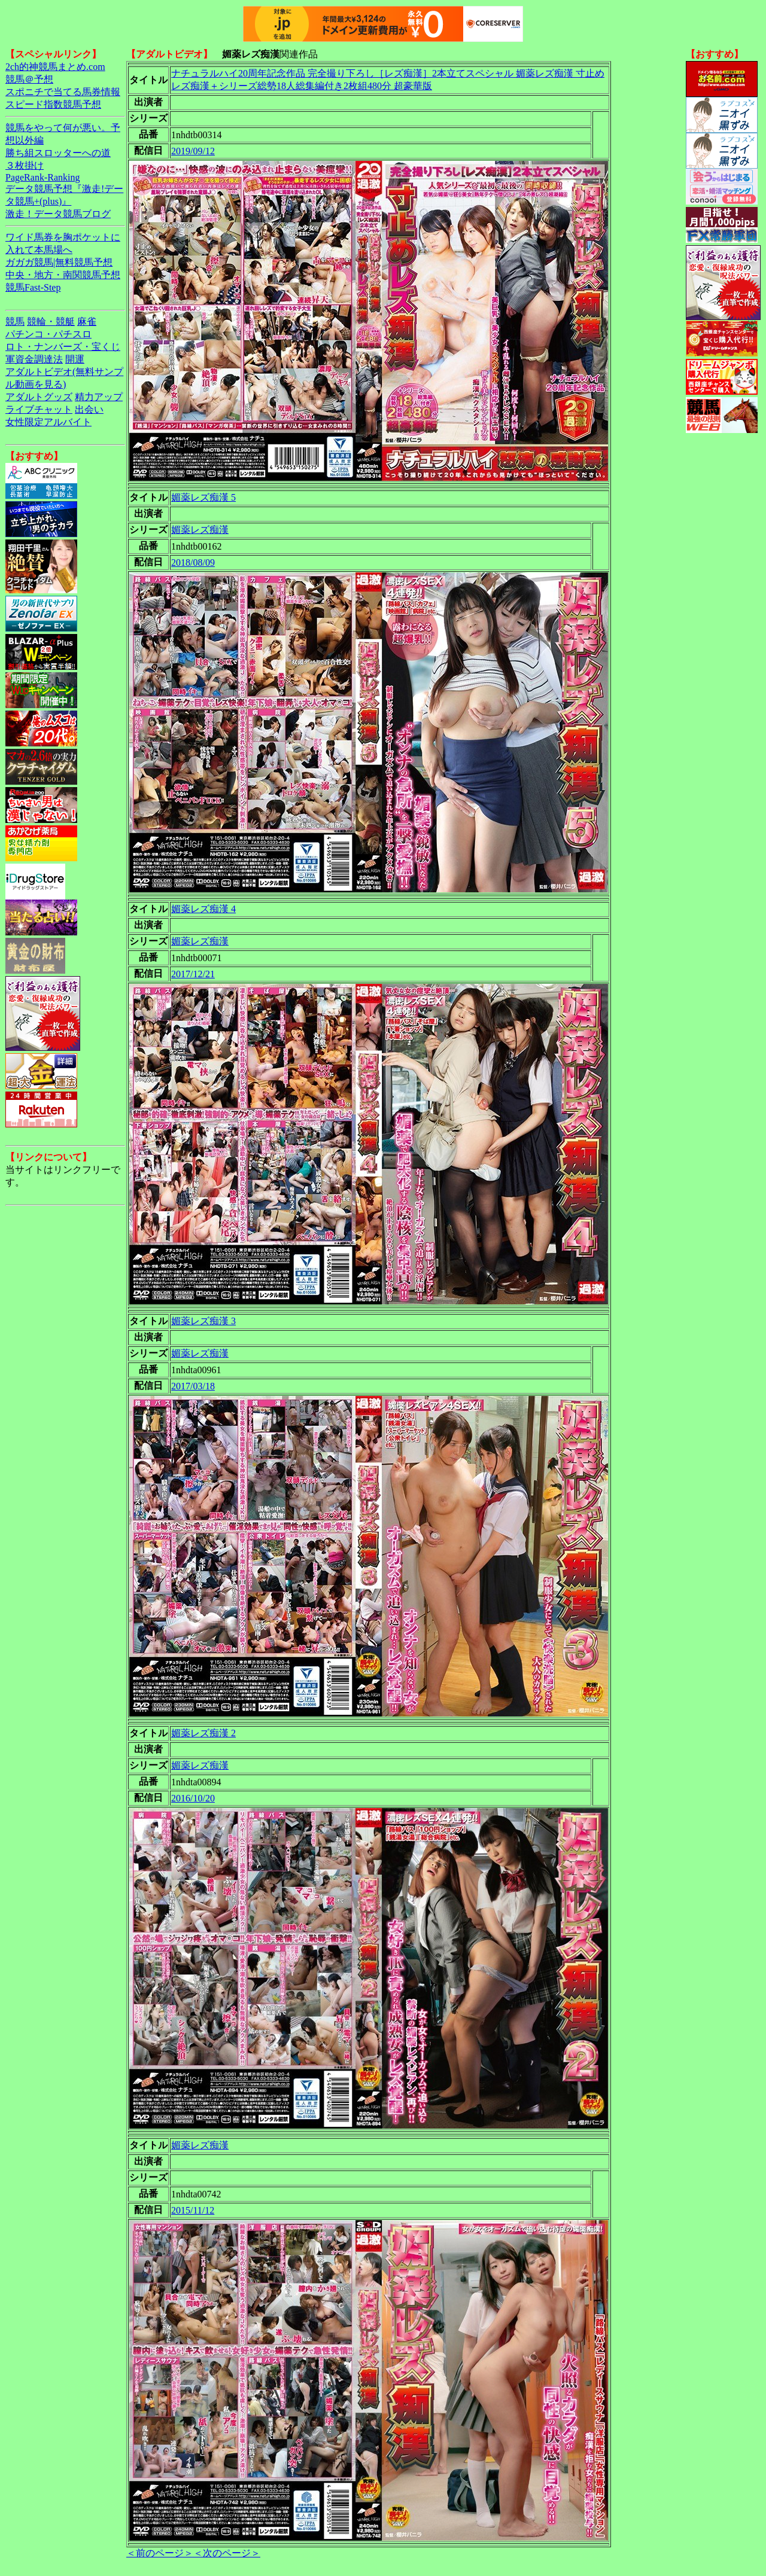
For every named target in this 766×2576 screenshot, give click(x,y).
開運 (74, 359)
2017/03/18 (193, 1386)
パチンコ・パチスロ (48, 334)
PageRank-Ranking (42, 177)
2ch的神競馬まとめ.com (55, 67)
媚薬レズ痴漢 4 (203, 909)
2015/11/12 (192, 2210)
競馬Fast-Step (32, 287)
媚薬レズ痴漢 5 (203, 497)
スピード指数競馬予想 (53, 104)
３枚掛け (24, 165)
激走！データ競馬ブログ (58, 214)
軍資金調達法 (34, 359)
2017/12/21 (193, 974)
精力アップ (99, 397)
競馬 (15, 321)
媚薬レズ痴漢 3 (203, 1321)
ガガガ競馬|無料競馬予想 (59, 262)
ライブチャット (38, 409)
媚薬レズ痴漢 (200, 530)
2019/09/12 (193, 151)
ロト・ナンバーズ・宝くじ (62, 347)
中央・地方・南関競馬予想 (62, 275)
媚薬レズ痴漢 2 (203, 1733)
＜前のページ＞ (159, 2553)
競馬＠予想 (29, 79)
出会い (89, 409)
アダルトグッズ (38, 397)
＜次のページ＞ (226, 2553)
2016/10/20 (193, 1798)
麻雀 (86, 321)
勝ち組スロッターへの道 (58, 153)
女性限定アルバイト (48, 422)
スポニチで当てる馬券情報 (62, 92)
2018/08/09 (193, 562)
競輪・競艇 (51, 321)
